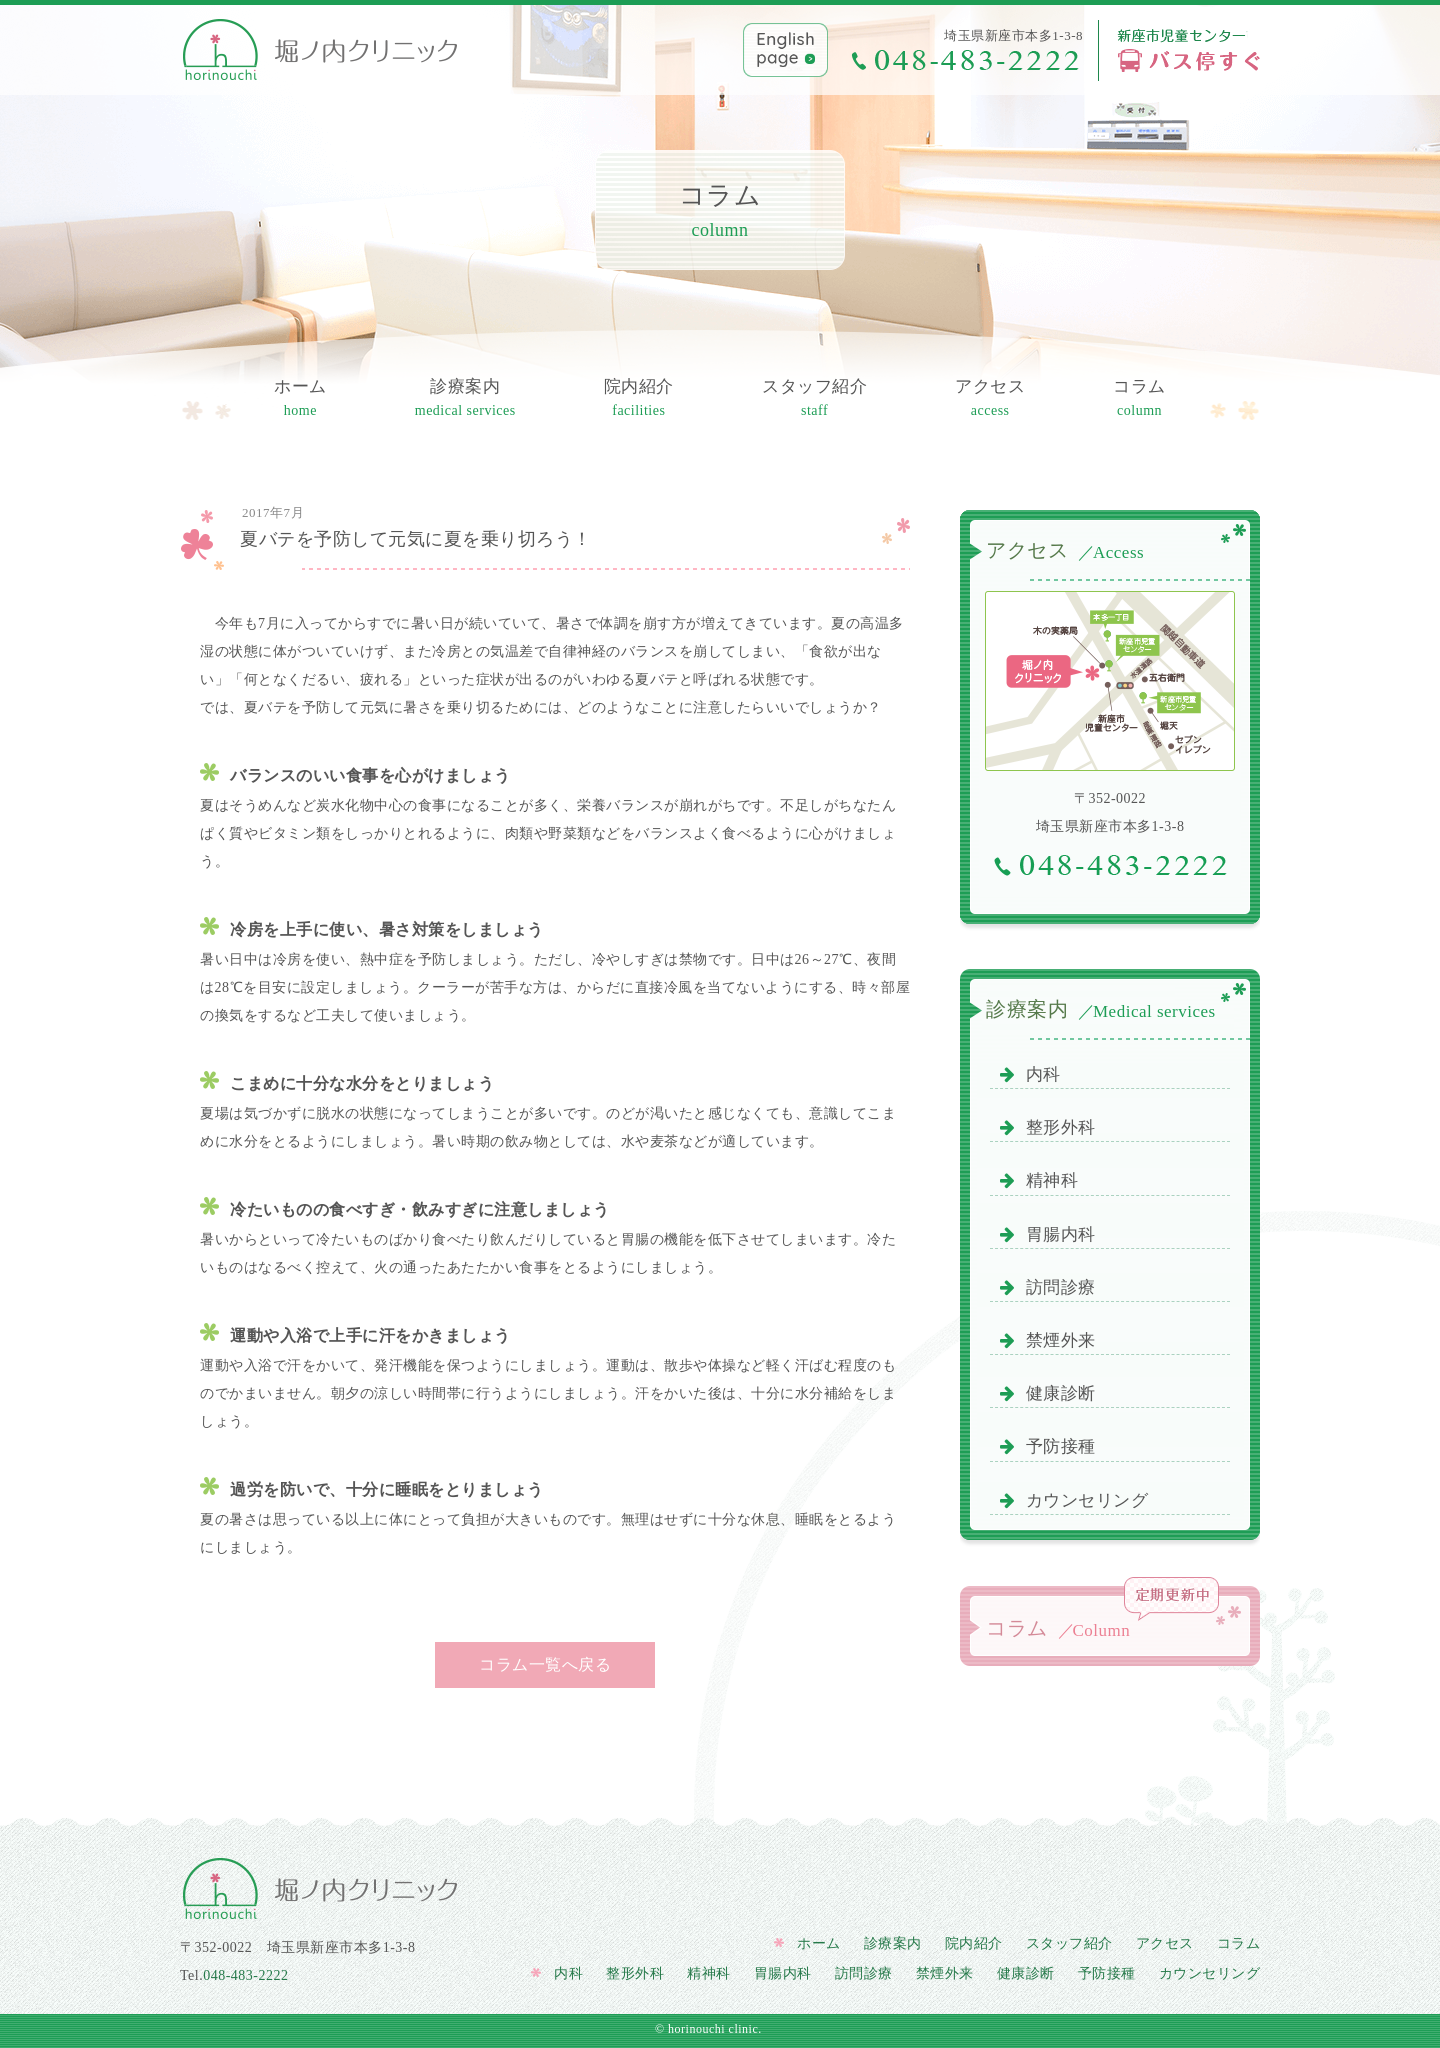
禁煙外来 (1048, 1340)
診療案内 (465, 400)
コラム (1139, 400)
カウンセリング (1074, 1500)
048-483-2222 (245, 1975)
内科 (1030, 1074)
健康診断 (1048, 1393)
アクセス (990, 400)
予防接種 (1048, 1446)
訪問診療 (1048, 1287)
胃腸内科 (1048, 1234)
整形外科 (1048, 1127)
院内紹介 (639, 400)
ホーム (300, 400)
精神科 (1039, 1180)
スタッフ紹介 (814, 400)
